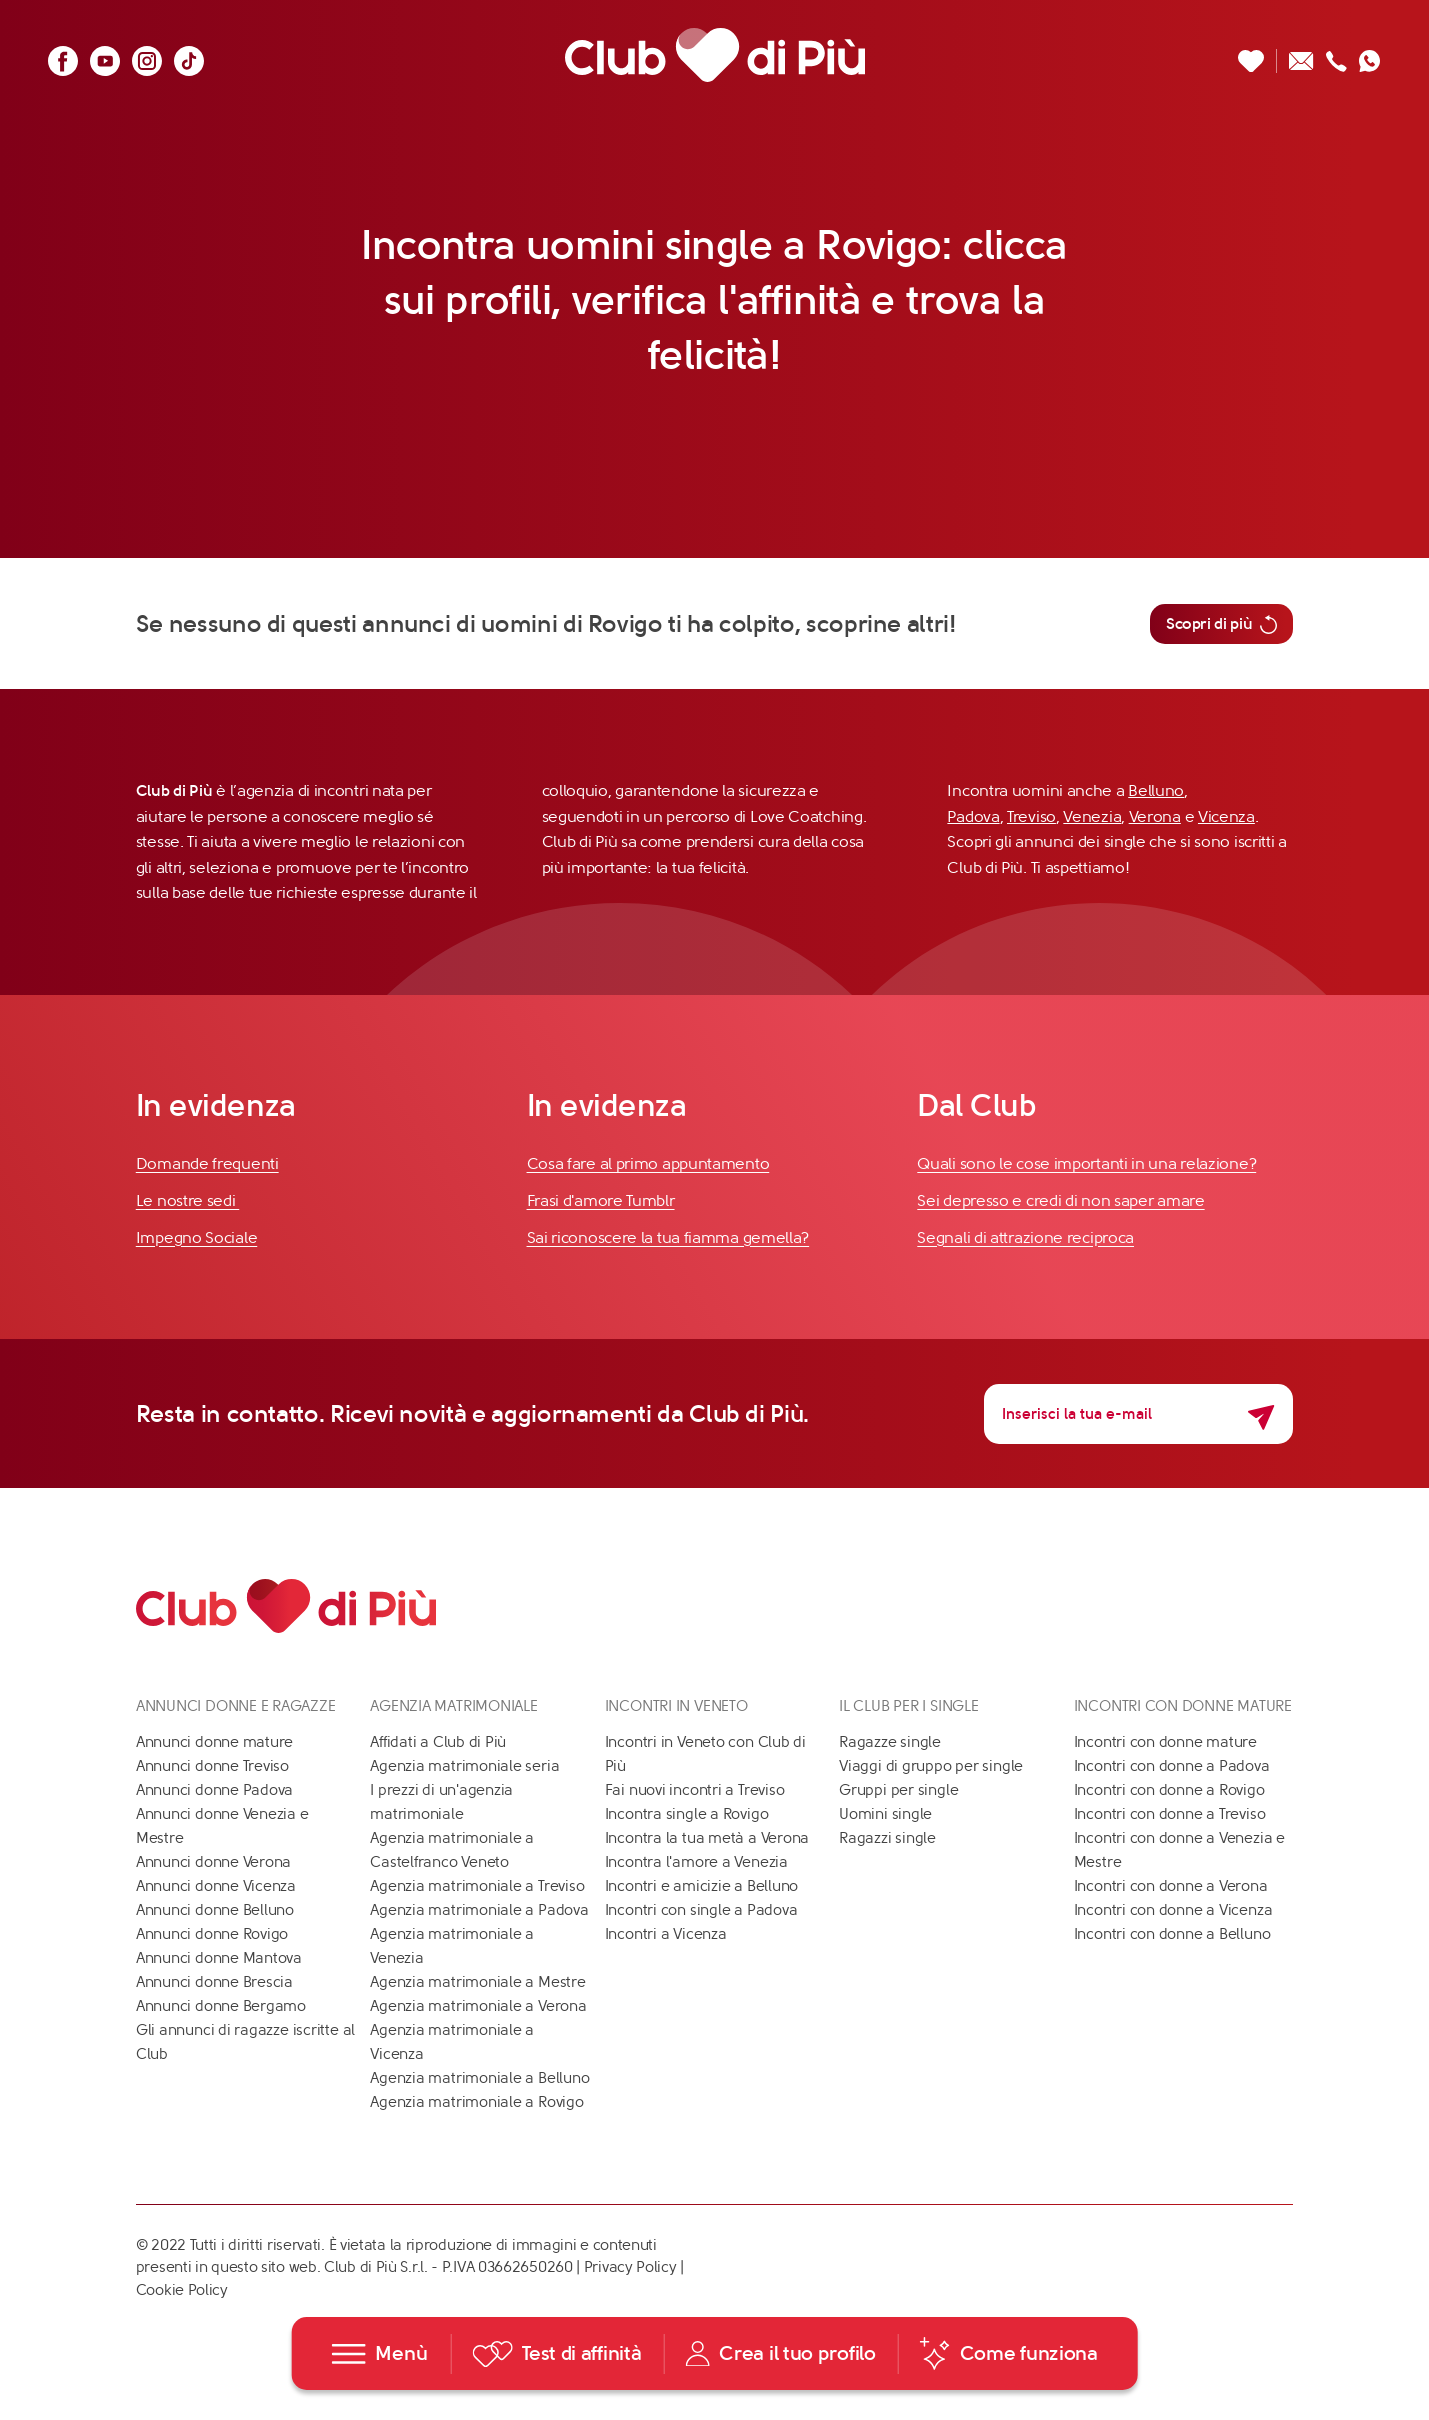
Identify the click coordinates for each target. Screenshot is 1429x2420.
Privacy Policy (630, 2267)
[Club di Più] (715, 55)
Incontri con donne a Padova (1172, 1766)
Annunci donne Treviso (212, 1766)
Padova (973, 816)
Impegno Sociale (197, 1237)
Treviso (1031, 816)
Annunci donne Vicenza (216, 1886)
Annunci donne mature (215, 1742)
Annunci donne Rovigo (212, 1934)
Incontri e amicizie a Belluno (701, 1886)
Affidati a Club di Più (438, 1742)
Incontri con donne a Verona (1171, 1886)
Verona (1155, 816)
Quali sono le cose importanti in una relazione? (1086, 1163)
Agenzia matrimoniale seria (464, 1766)
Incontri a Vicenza (666, 1934)
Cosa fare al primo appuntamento (648, 1163)
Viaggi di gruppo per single (931, 1766)
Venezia (1092, 816)
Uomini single (885, 1814)
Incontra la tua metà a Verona (707, 1838)
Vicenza (1226, 816)
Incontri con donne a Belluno (1172, 1934)
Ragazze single (890, 1742)
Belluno (1156, 790)
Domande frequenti (207, 1163)
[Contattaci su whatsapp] (1370, 55)
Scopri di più (1221, 624)
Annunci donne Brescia (214, 1982)
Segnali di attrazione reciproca (1025, 1237)
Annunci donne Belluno (215, 1910)
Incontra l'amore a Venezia (696, 1862)
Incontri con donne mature (1165, 1742)
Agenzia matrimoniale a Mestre (477, 1982)
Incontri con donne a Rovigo (1169, 1790)
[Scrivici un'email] (1301, 55)
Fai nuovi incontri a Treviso (695, 1790)
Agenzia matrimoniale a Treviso (477, 1886)
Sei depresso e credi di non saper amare (1060, 1200)
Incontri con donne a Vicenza (1173, 1910)
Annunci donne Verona (214, 1862)
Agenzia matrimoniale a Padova (479, 1910)
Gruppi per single (898, 1790)
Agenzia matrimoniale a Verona (478, 2006)
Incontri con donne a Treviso (1170, 1814)
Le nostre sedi (188, 1200)
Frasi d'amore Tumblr (601, 1200)
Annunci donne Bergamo (221, 2006)
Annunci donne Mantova (219, 1958)
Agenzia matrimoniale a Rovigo (476, 2102)
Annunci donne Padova (215, 1790)
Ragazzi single (887, 1838)
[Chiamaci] (1336, 55)
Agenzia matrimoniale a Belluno (479, 2078)
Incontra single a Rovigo (687, 1814)
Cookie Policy (182, 2290)
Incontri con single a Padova (701, 1910)
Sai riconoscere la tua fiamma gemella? (668, 1237)
